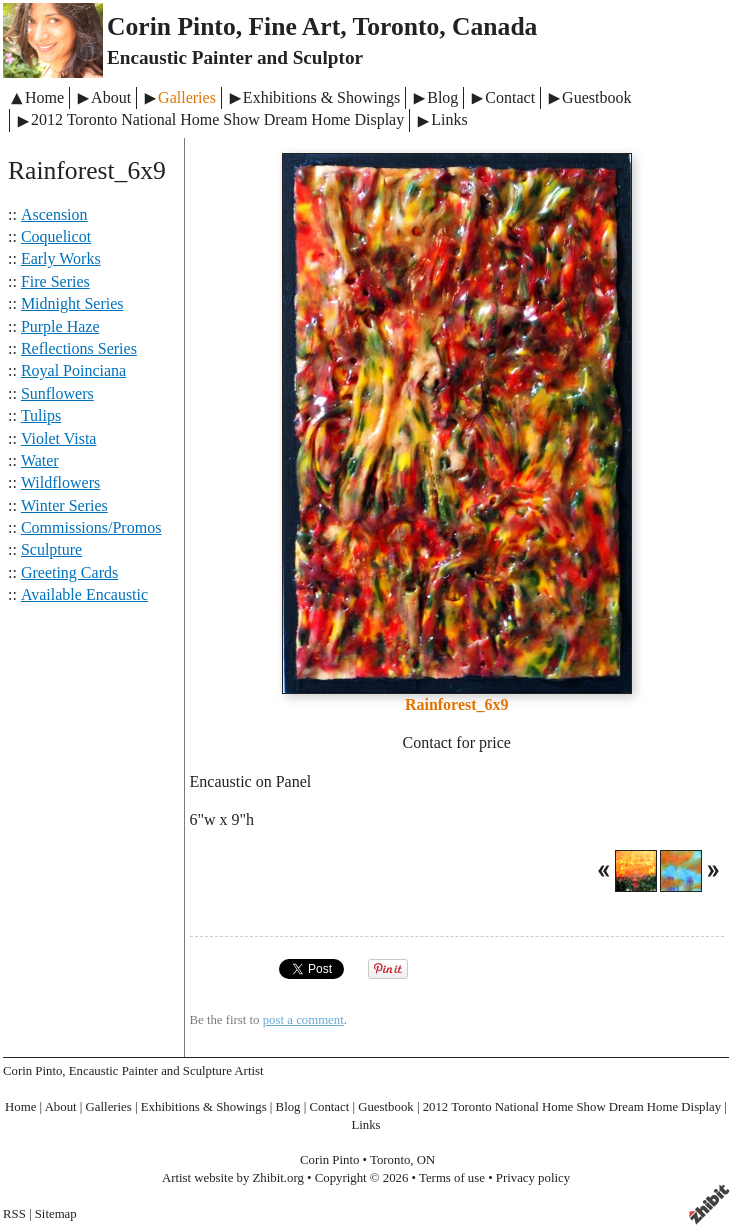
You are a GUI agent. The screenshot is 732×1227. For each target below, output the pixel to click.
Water (40, 460)
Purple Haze (60, 326)
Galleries (187, 97)
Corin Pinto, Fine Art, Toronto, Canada (322, 26)
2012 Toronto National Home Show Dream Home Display (217, 119)
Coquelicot (56, 236)
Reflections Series (79, 348)
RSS (14, 1214)
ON (426, 1160)
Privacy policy (533, 1178)
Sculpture (51, 549)
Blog (442, 97)
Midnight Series (72, 303)
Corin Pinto (329, 1160)
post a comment (303, 1020)
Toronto (390, 1160)
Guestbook (596, 97)
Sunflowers (57, 393)
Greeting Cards (69, 572)
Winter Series (64, 505)
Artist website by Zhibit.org (233, 1178)
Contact (510, 97)
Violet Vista (59, 438)
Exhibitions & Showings (321, 97)
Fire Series (55, 281)
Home (44, 97)
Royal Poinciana (73, 370)
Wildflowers (60, 482)
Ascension (54, 214)
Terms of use (452, 1178)
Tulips (41, 415)
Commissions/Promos (91, 527)
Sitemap (56, 1214)
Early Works (61, 258)
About (111, 97)
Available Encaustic (84, 594)
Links (449, 119)
